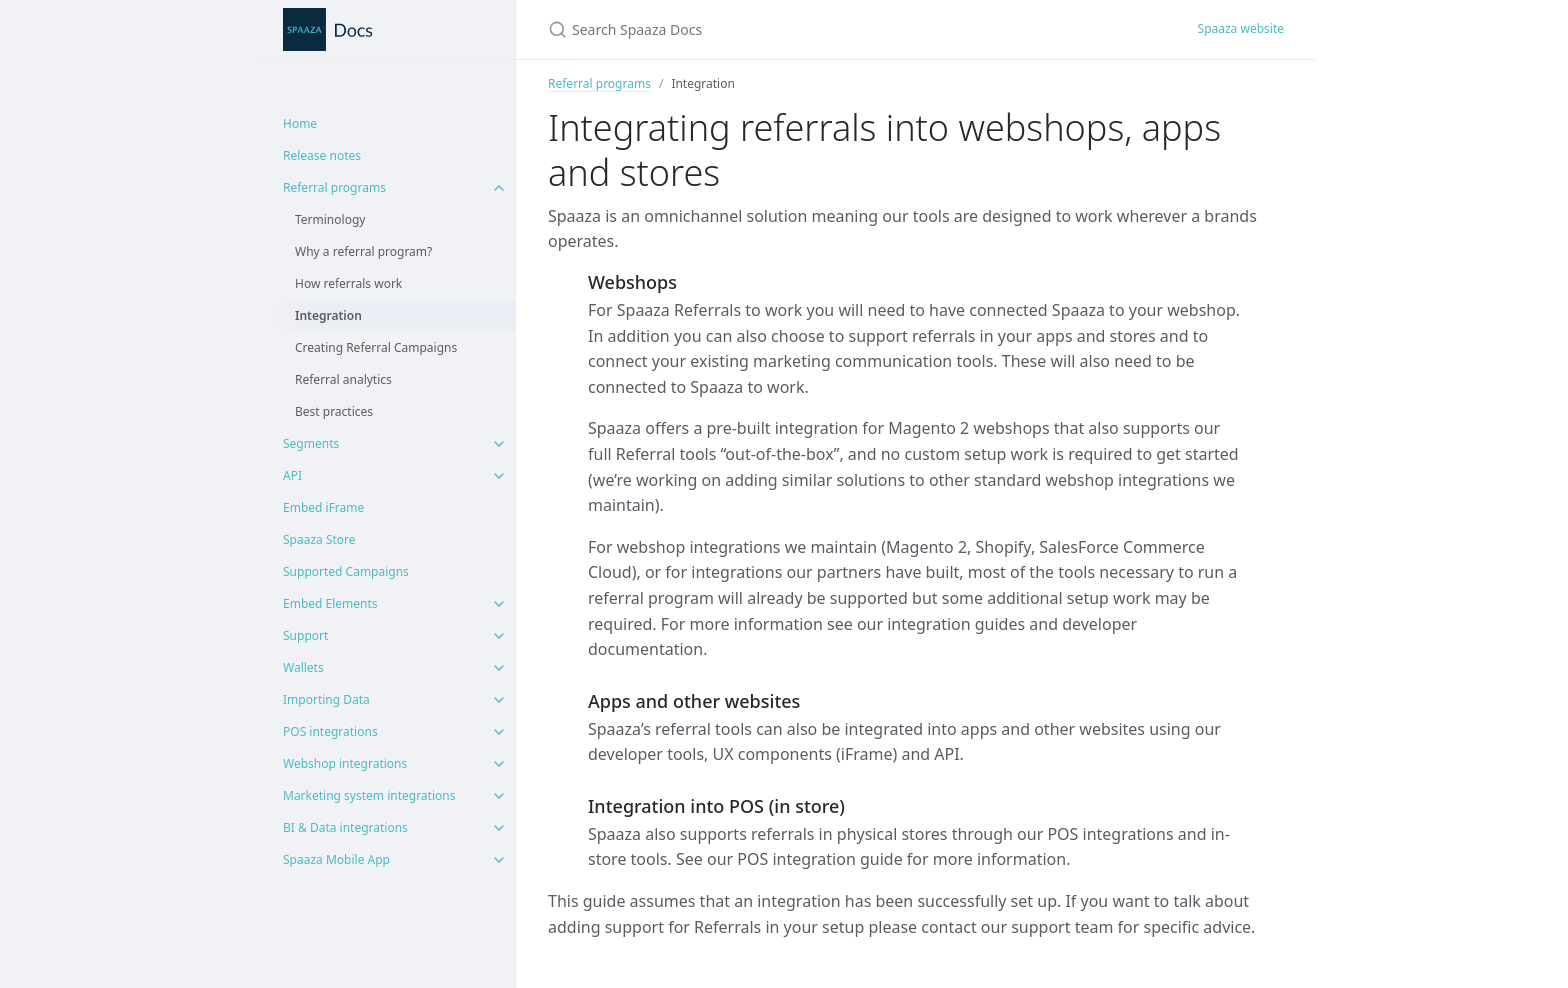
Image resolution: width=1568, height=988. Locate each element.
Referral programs (334, 187)
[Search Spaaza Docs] (784, 29)
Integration (328, 315)
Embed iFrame (323, 507)
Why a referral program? (363, 251)
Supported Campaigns (346, 571)
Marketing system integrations (369, 795)
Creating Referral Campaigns (376, 347)
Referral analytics (343, 379)
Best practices (334, 411)
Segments (311, 443)
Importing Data (326, 699)
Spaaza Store (319, 539)
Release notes (322, 155)
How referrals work (348, 283)
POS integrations (330, 731)
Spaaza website (1241, 28)
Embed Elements (330, 603)
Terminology (330, 219)
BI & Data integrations (345, 827)
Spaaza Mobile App (336, 859)
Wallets (303, 667)
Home (300, 123)
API (292, 475)
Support (305, 635)
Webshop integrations (345, 763)
